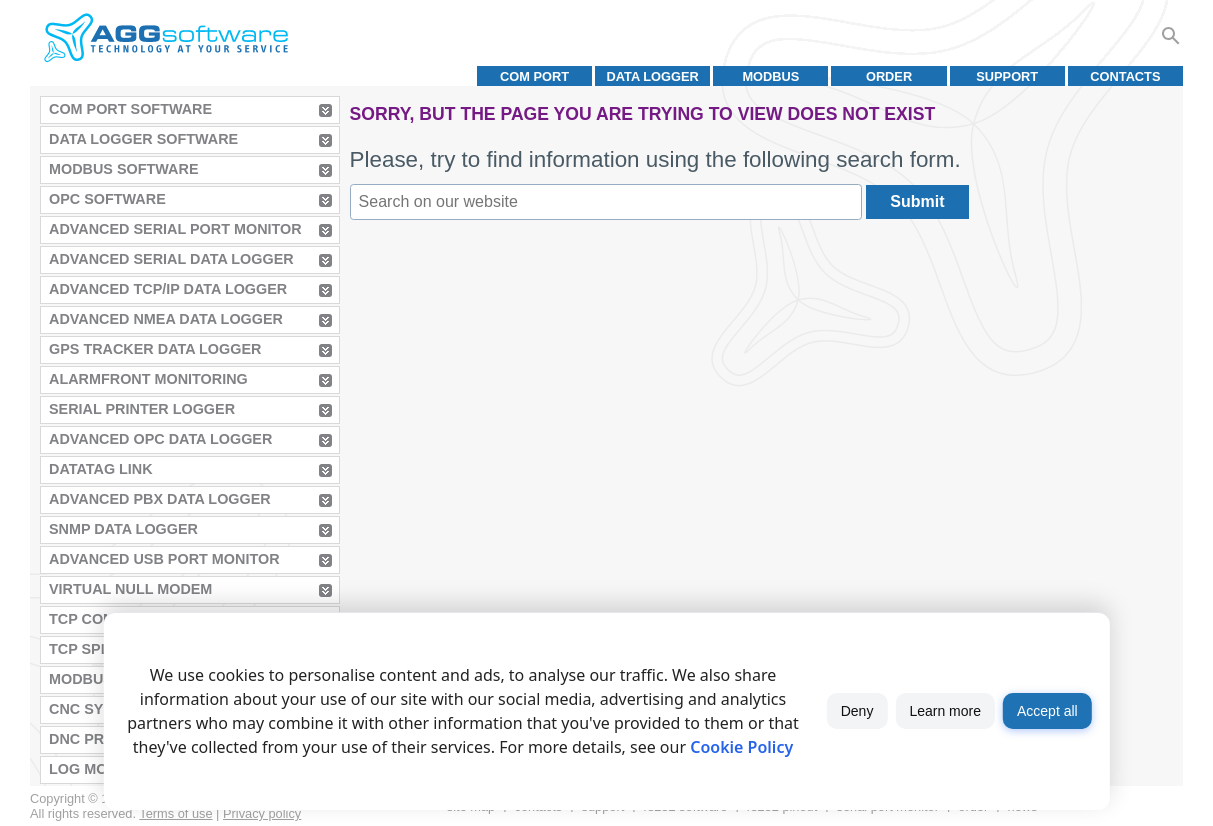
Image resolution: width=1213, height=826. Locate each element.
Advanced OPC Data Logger (160, 439)
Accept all (1047, 711)
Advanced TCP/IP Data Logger (168, 289)
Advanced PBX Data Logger (160, 499)
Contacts (1125, 76)
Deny (857, 711)
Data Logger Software (143, 139)
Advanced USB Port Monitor (164, 559)
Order (889, 76)
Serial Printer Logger (142, 409)
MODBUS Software (124, 169)
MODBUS (770, 76)
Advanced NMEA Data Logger (166, 319)
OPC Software (107, 199)
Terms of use (175, 813)
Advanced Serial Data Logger (171, 259)
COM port (534, 76)
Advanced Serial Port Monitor (175, 229)
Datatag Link (101, 469)
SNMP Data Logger (123, 529)
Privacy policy (262, 813)
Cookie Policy (741, 747)
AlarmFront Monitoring (148, 379)
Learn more (945, 711)
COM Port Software (130, 109)
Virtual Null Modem (130, 589)
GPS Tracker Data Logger (155, 349)
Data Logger (653, 76)
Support (1007, 76)
